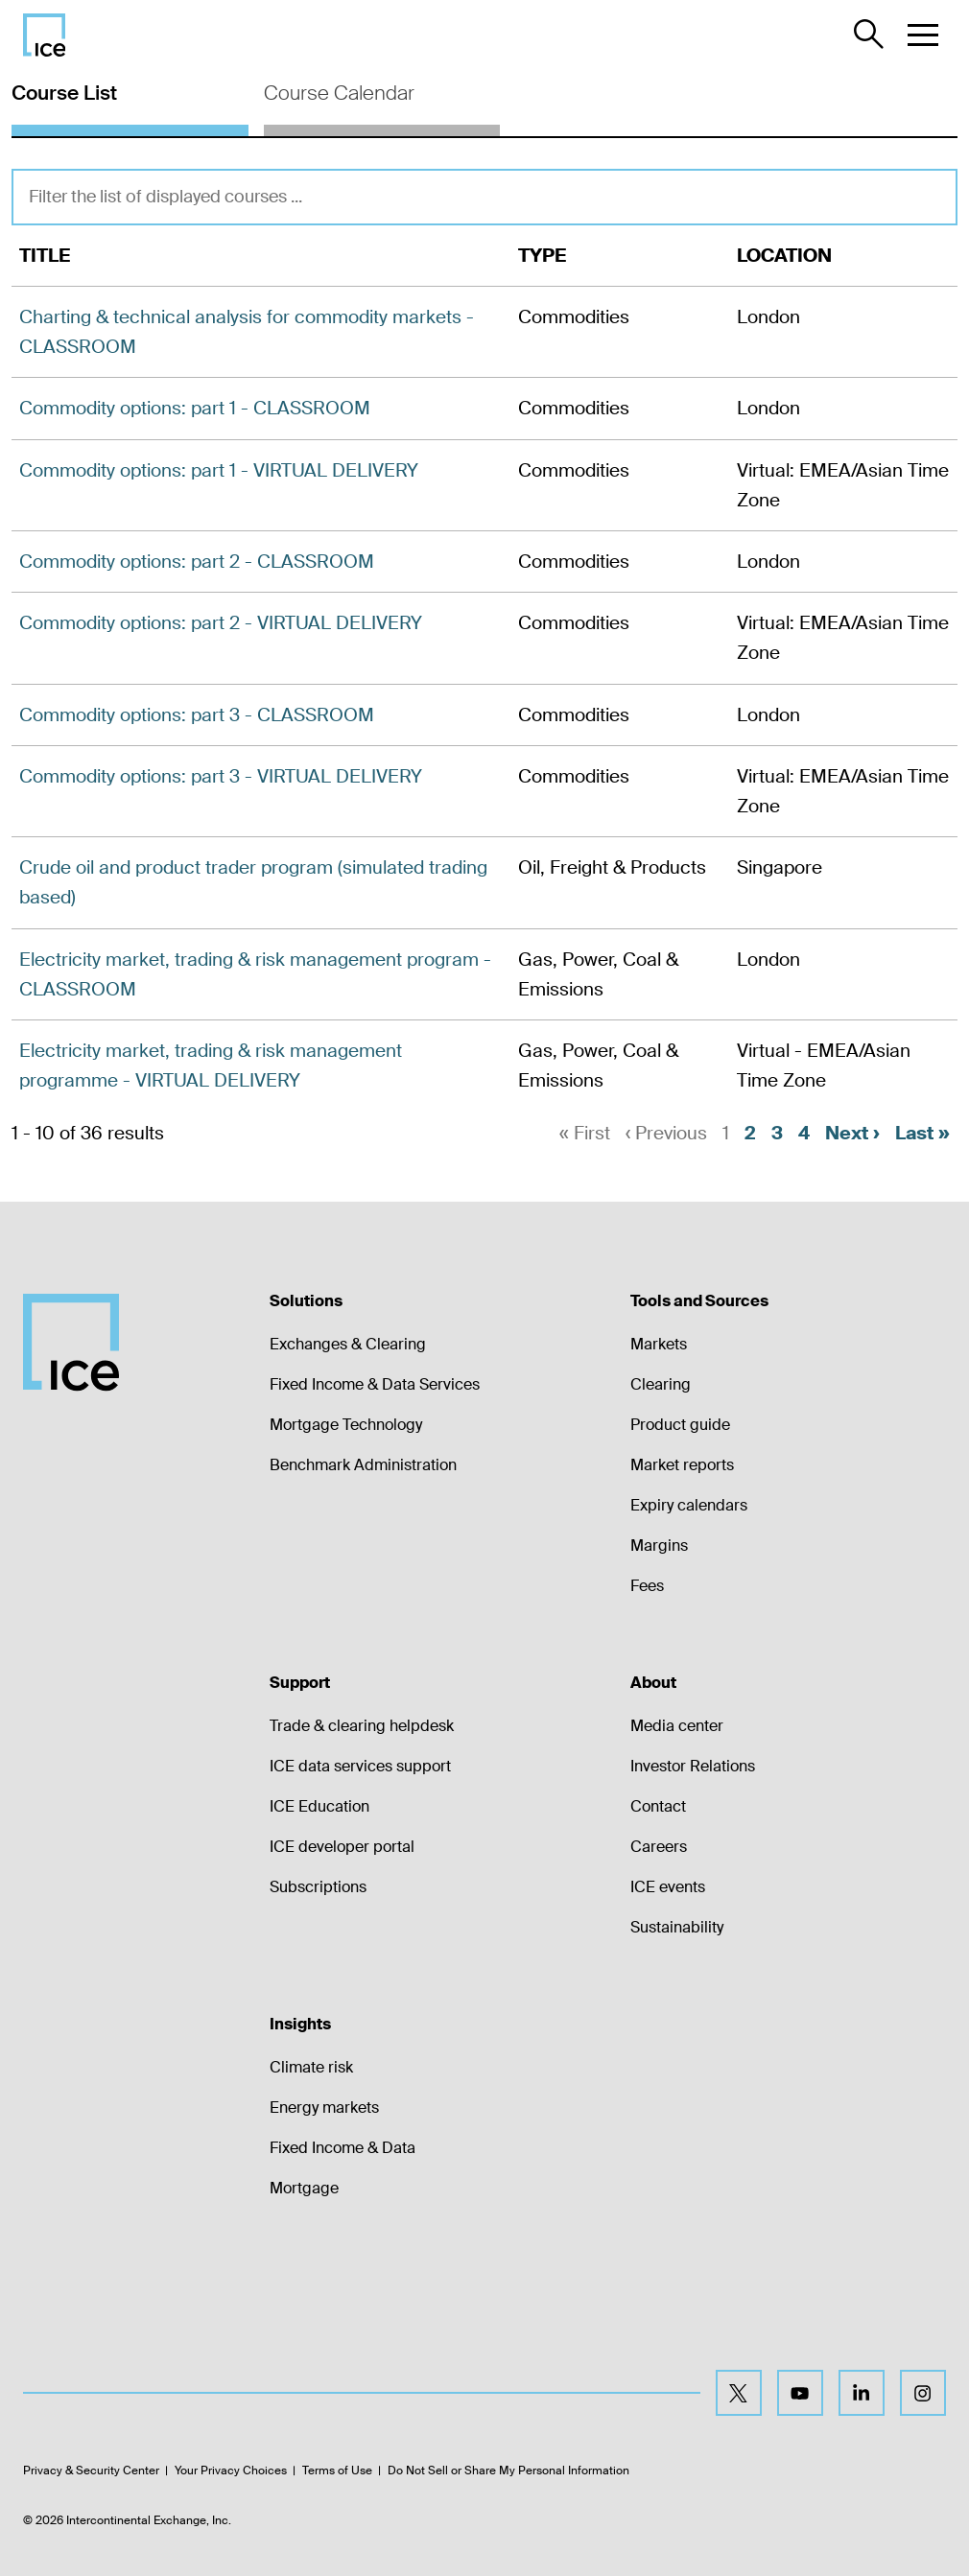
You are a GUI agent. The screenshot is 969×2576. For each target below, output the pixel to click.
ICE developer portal (342, 1847)
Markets (658, 1344)
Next (852, 1133)
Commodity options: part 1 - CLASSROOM (194, 408)
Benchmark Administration (363, 1465)
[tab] (130, 102)
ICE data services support (360, 1766)
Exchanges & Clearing (348, 1344)
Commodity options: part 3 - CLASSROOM (196, 715)
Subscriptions (318, 1887)
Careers (658, 1847)
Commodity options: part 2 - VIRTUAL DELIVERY (220, 623)
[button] (923, 35)
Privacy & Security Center (91, 2470)
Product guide (680, 1425)
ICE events (667, 1887)
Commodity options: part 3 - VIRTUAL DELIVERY (220, 776)
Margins (659, 1545)
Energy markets (324, 2107)
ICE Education (319, 1806)
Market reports (682, 1465)
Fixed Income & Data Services (375, 1384)
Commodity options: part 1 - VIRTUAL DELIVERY (218, 470)
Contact (658, 1806)
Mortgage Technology (346, 1425)
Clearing (660, 1384)
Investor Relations (692, 1766)
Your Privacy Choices (231, 2470)
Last (922, 1133)
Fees (647, 1586)
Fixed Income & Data (342, 2148)
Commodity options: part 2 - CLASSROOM (196, 562)
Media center (676, 1726)
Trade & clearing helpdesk (362, 1726)
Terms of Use (337, 2470)
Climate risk (311, 2067)
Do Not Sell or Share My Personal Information (508, 2470)
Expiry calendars (688, 1505)
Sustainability (676, 1927)
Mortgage (304, 2188)
